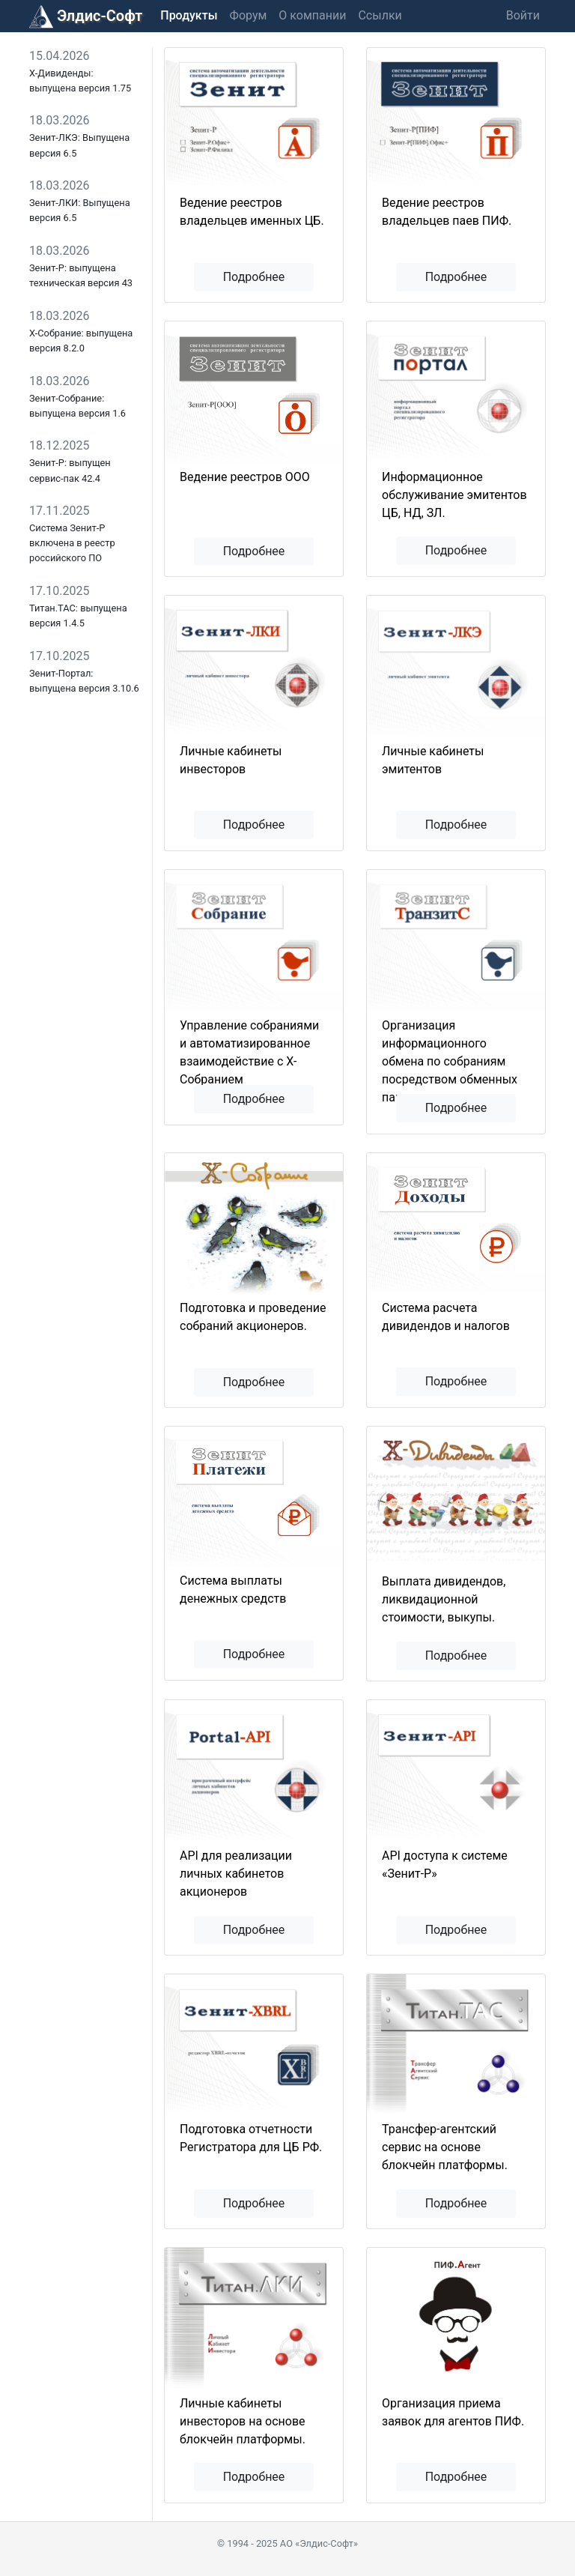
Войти (523, 15)
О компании (312, 15)
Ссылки (379, 15)
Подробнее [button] (254, 277)
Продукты (188, 15)
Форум (248, 15)
